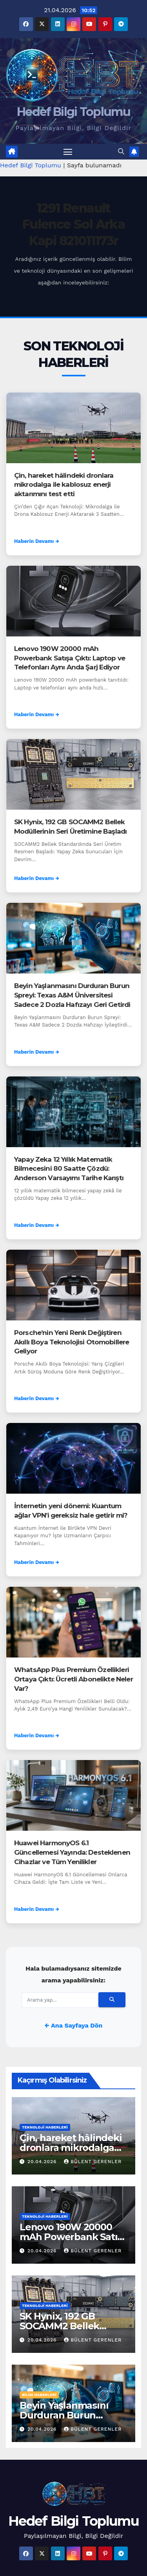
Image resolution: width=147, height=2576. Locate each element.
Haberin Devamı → (36, 541)
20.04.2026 (42, 2161)
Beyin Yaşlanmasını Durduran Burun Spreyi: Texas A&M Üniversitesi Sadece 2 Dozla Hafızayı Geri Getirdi (72, 995)
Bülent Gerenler (93, 2161)
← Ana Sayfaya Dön (73, 2025)
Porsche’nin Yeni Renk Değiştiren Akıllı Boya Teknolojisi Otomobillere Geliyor (71, 1342)
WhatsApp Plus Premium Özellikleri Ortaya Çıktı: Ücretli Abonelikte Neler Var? (73, 1679)
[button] (121, 151)
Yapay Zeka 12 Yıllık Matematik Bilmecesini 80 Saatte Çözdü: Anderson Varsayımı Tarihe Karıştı (68, 1168)
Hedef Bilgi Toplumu (73, 112)
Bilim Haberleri (39, 2395)
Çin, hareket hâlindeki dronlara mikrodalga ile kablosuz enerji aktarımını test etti (64, 484)
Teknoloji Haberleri (45, 2127)
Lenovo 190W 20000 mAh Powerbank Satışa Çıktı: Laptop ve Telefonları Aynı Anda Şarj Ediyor (69, 658)
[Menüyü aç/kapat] (67, 151)
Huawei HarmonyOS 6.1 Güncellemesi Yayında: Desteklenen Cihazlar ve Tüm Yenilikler (72, 1852)
